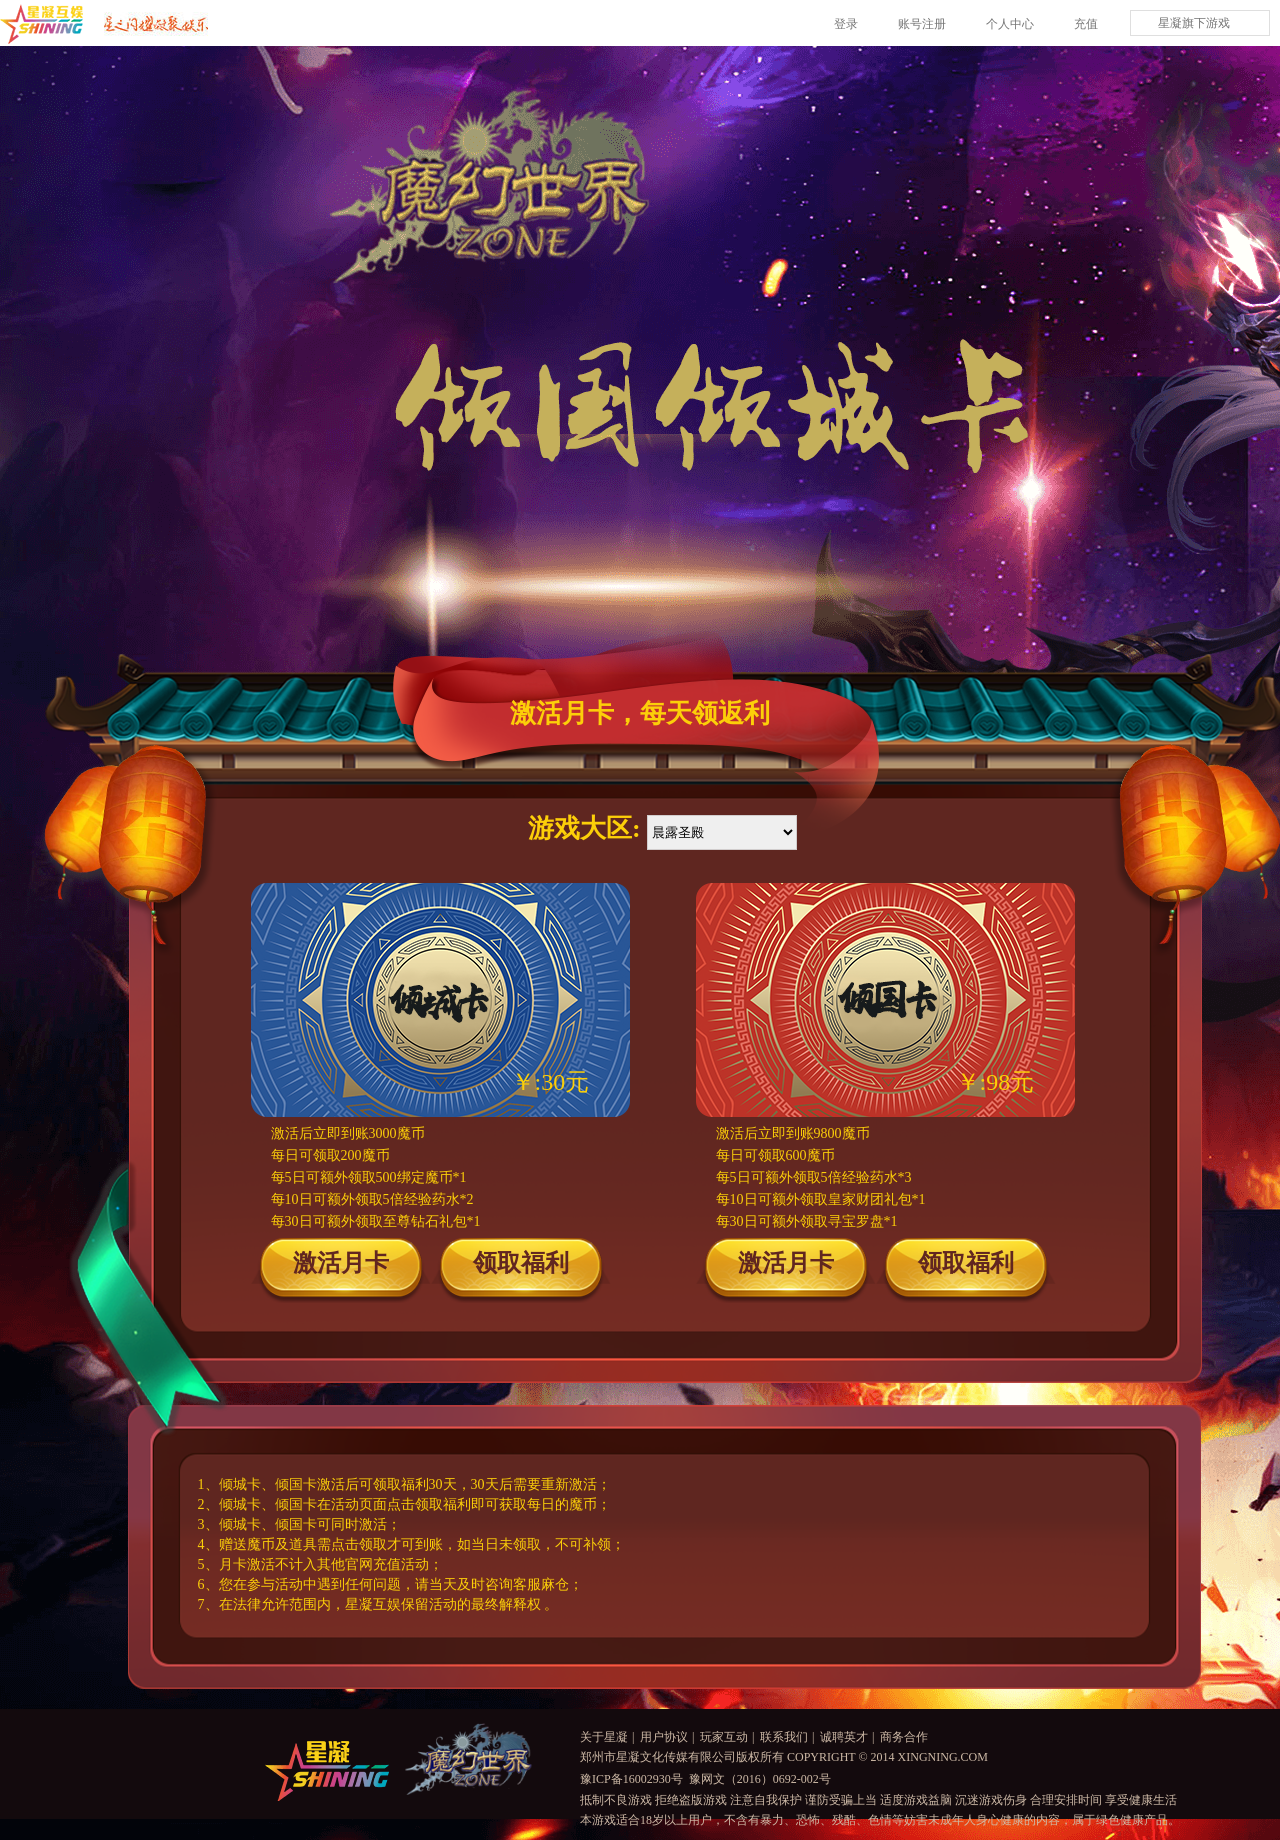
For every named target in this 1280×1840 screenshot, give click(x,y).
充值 (1086, 24)
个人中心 (1010, 24)
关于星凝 (604, 1737)
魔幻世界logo (469, 1759)
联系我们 (784, 1737)
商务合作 (904, 1737)
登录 (846, 24)
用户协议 (664, 1737)
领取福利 (521, 1263)
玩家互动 (724, 1737)
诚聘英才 (844, 1737)
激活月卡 (341, 1263)
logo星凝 (327, 1771)
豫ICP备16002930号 (631, 1779)
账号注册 (922, 24)
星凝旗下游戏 (1194, 23)
